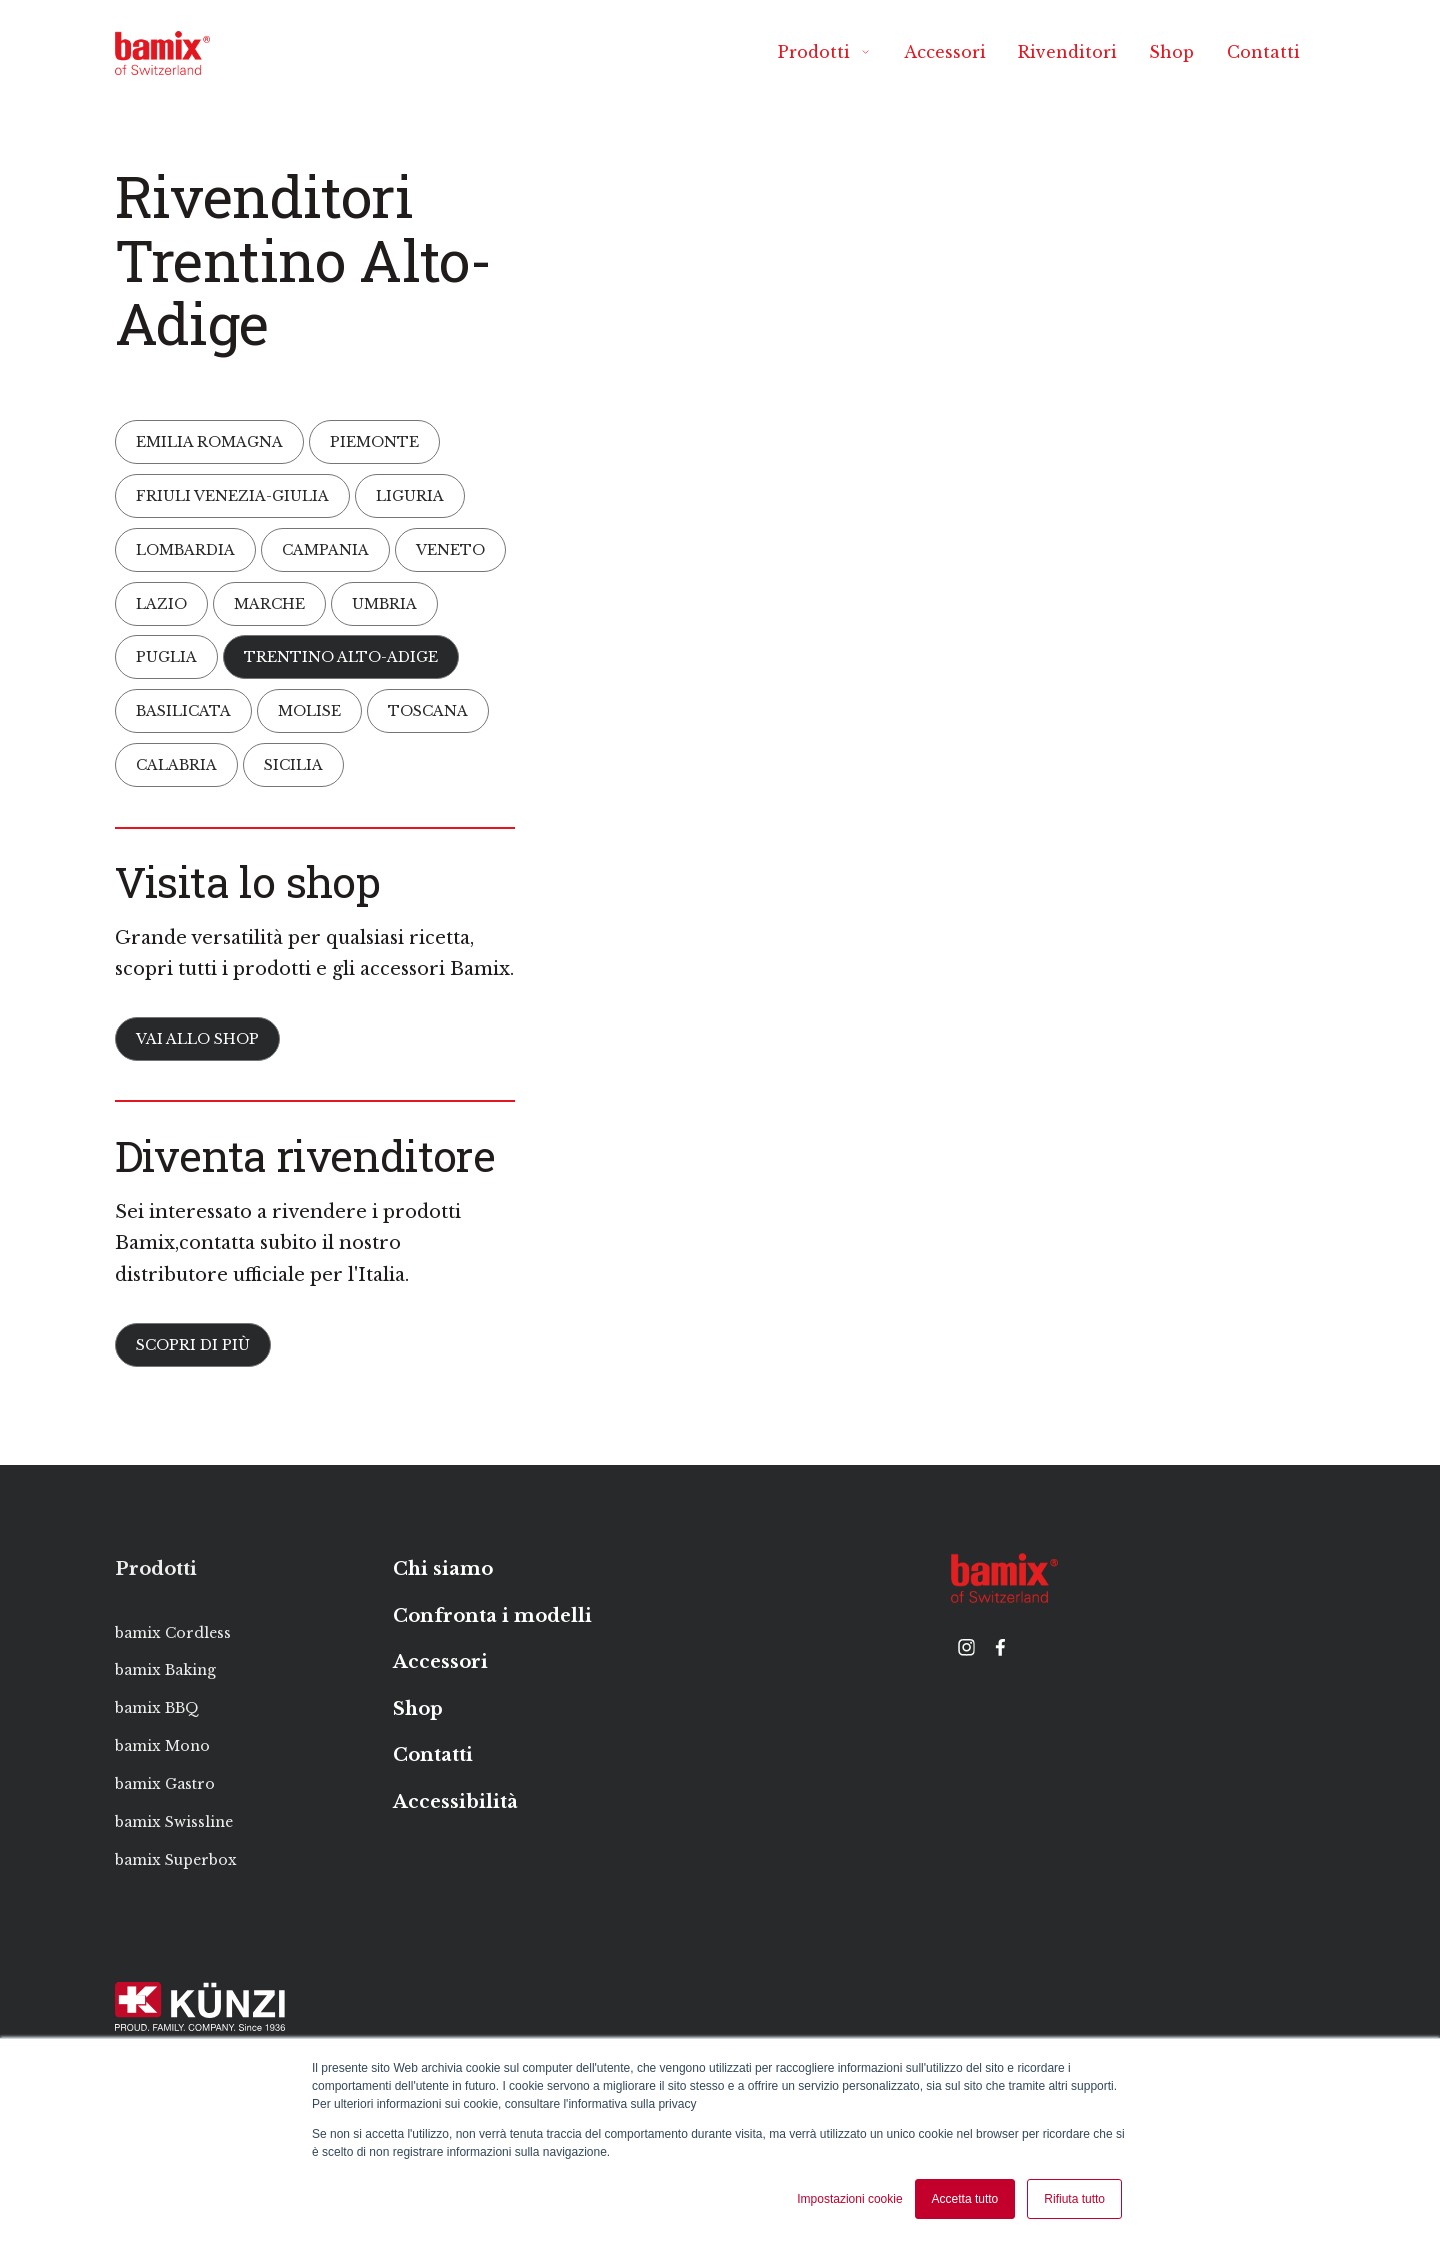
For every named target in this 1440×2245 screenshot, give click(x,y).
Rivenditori (1067, 52)
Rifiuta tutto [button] (1074, 2199)
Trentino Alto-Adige (341, 657)
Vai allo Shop (197, 1039)
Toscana (428, 711)
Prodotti (824, 52)
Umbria (384, 603)
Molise (309, 711)
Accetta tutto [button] (965, 2199)
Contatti (1263, 52)
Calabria (176, 765)
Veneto (450, 549)
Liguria (410, 495)
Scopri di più (193, 1345)
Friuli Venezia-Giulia (232, 495)
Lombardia (185, 549)
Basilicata (183, 711)
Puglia (166, 657)
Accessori (945, 52)
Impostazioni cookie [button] (849, 2199)
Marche (269, 603)
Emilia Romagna (209, 442)
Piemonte (374, 442)
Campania (325, 549)
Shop (1171, 52)
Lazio (161, 603)
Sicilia (293, 765)
